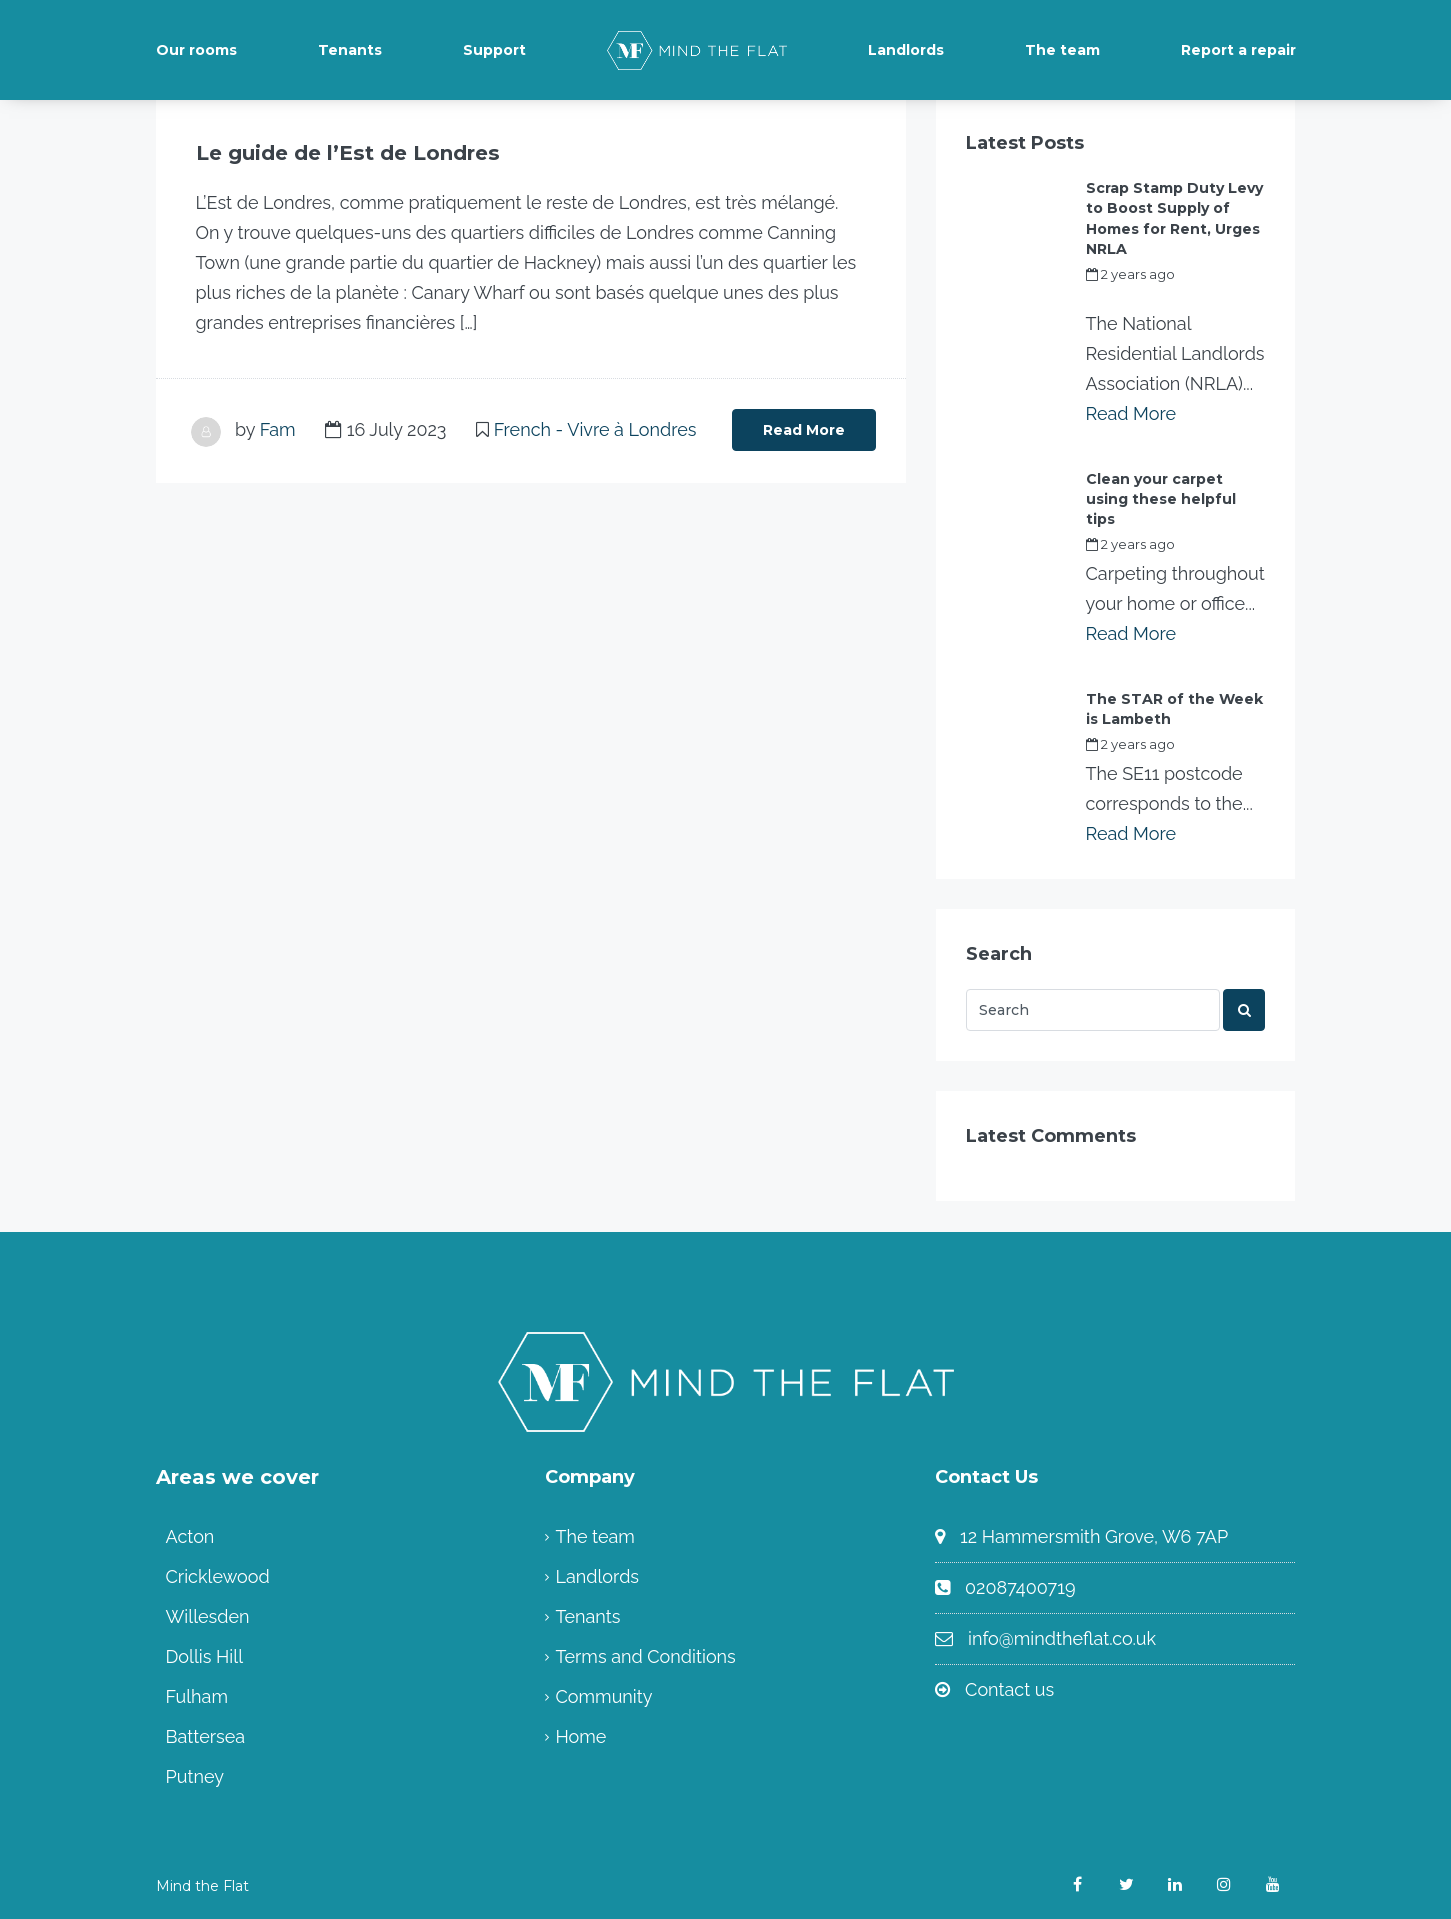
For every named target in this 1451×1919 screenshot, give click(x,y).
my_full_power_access (1159, 296)
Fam (278, 429)
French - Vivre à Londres (595, 429)
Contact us (1009, 1688)
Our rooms (196, 50)
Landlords (906, 50)
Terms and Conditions (645, 1655)
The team (1062, 50)
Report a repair (1238, 50)
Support (494, 50)
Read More (804, 430)
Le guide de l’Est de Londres (347, 153)
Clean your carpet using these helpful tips (1161, 498)
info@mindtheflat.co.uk (1062, 1637)
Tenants (350, 50)
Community (603, 1695)
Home (580, 1735)
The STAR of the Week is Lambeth (1174, 708)
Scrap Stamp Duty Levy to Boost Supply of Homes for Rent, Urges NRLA (1174, 218)
